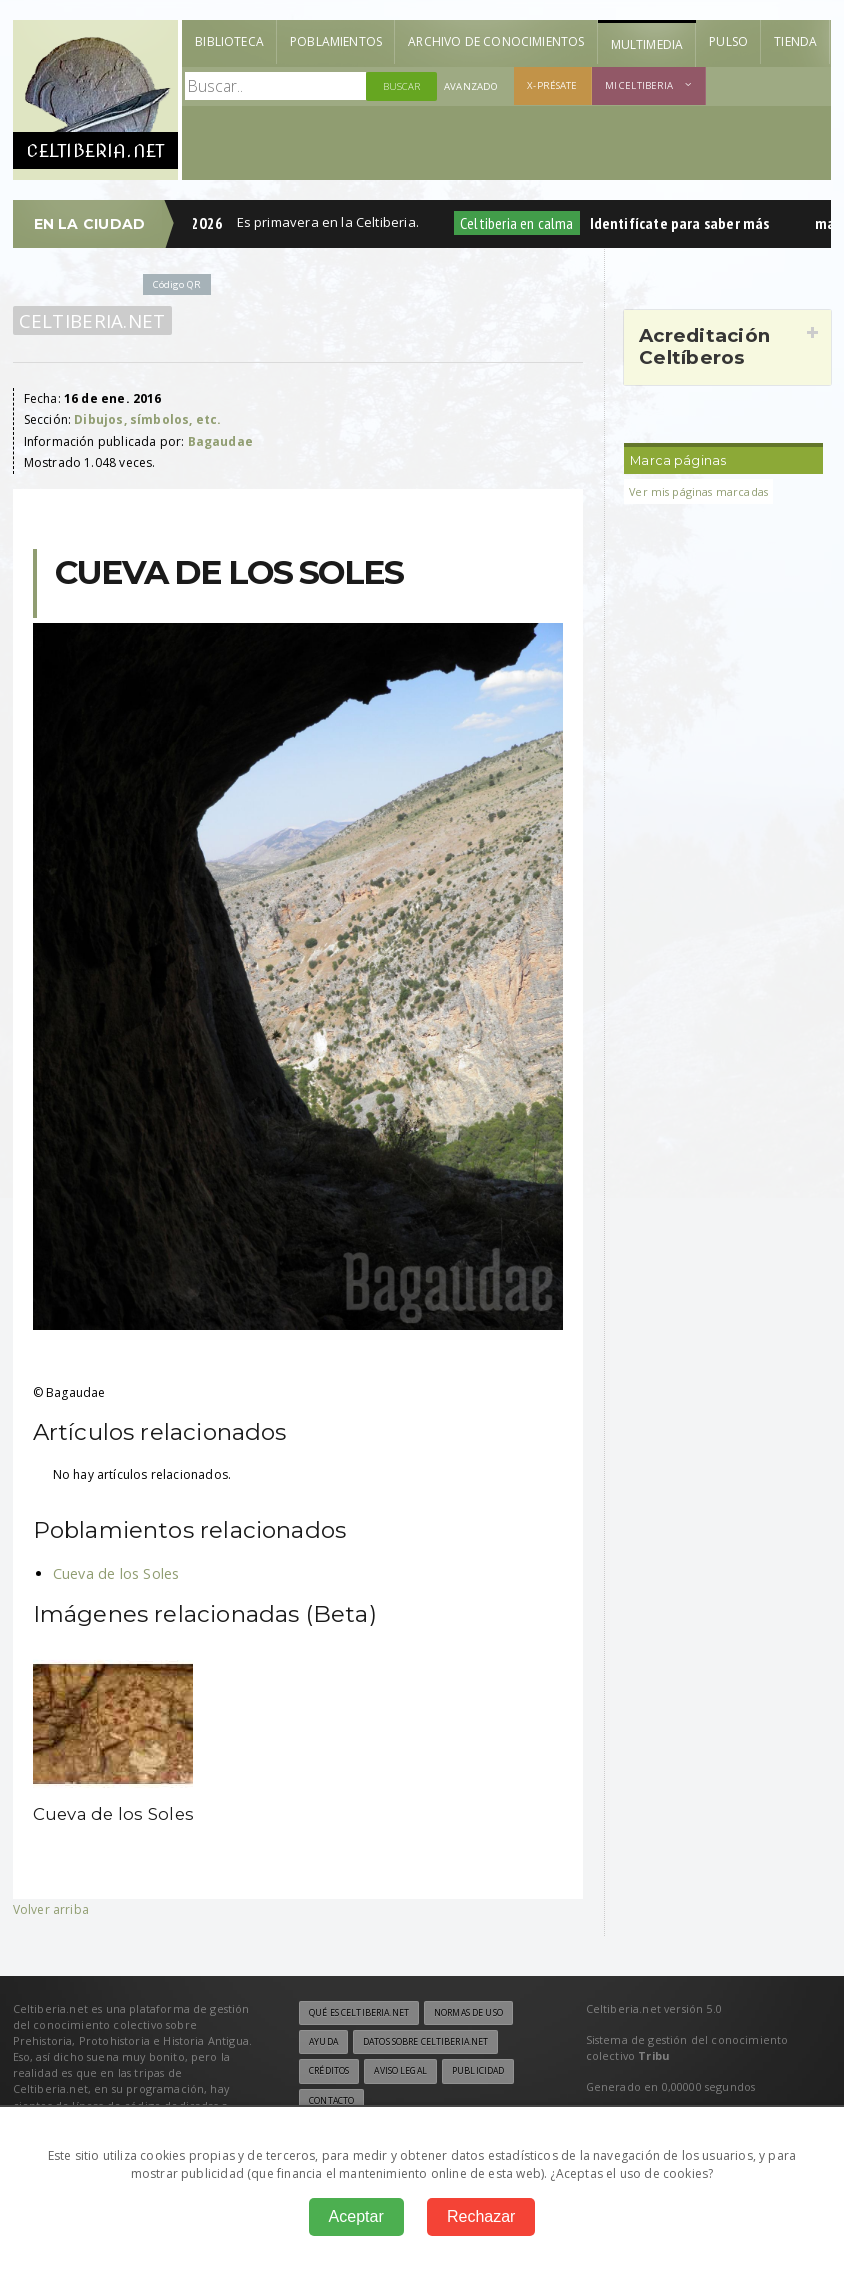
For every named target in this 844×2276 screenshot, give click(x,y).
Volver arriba (51, 1909)
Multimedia (647, 44)
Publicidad (478, 2071)
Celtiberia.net (92, 320)
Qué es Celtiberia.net (359, 2013)
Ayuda (323, 2042)
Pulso (728, 41)
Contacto (331, 2101)
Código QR (177, 284)
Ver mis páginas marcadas (698, 491)
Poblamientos (336, 41)
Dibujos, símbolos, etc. (147, 419)
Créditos (329, 2071)
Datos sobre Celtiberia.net (425, 2042)
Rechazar (481, 2216)
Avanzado (471, 86)
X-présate (552, 85)
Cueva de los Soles (116, 1573)
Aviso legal (400, 2071)
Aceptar (356, 2216)
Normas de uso (468, 2013)
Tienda (795, 41)
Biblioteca (229, 41)
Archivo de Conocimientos (496, 41)
